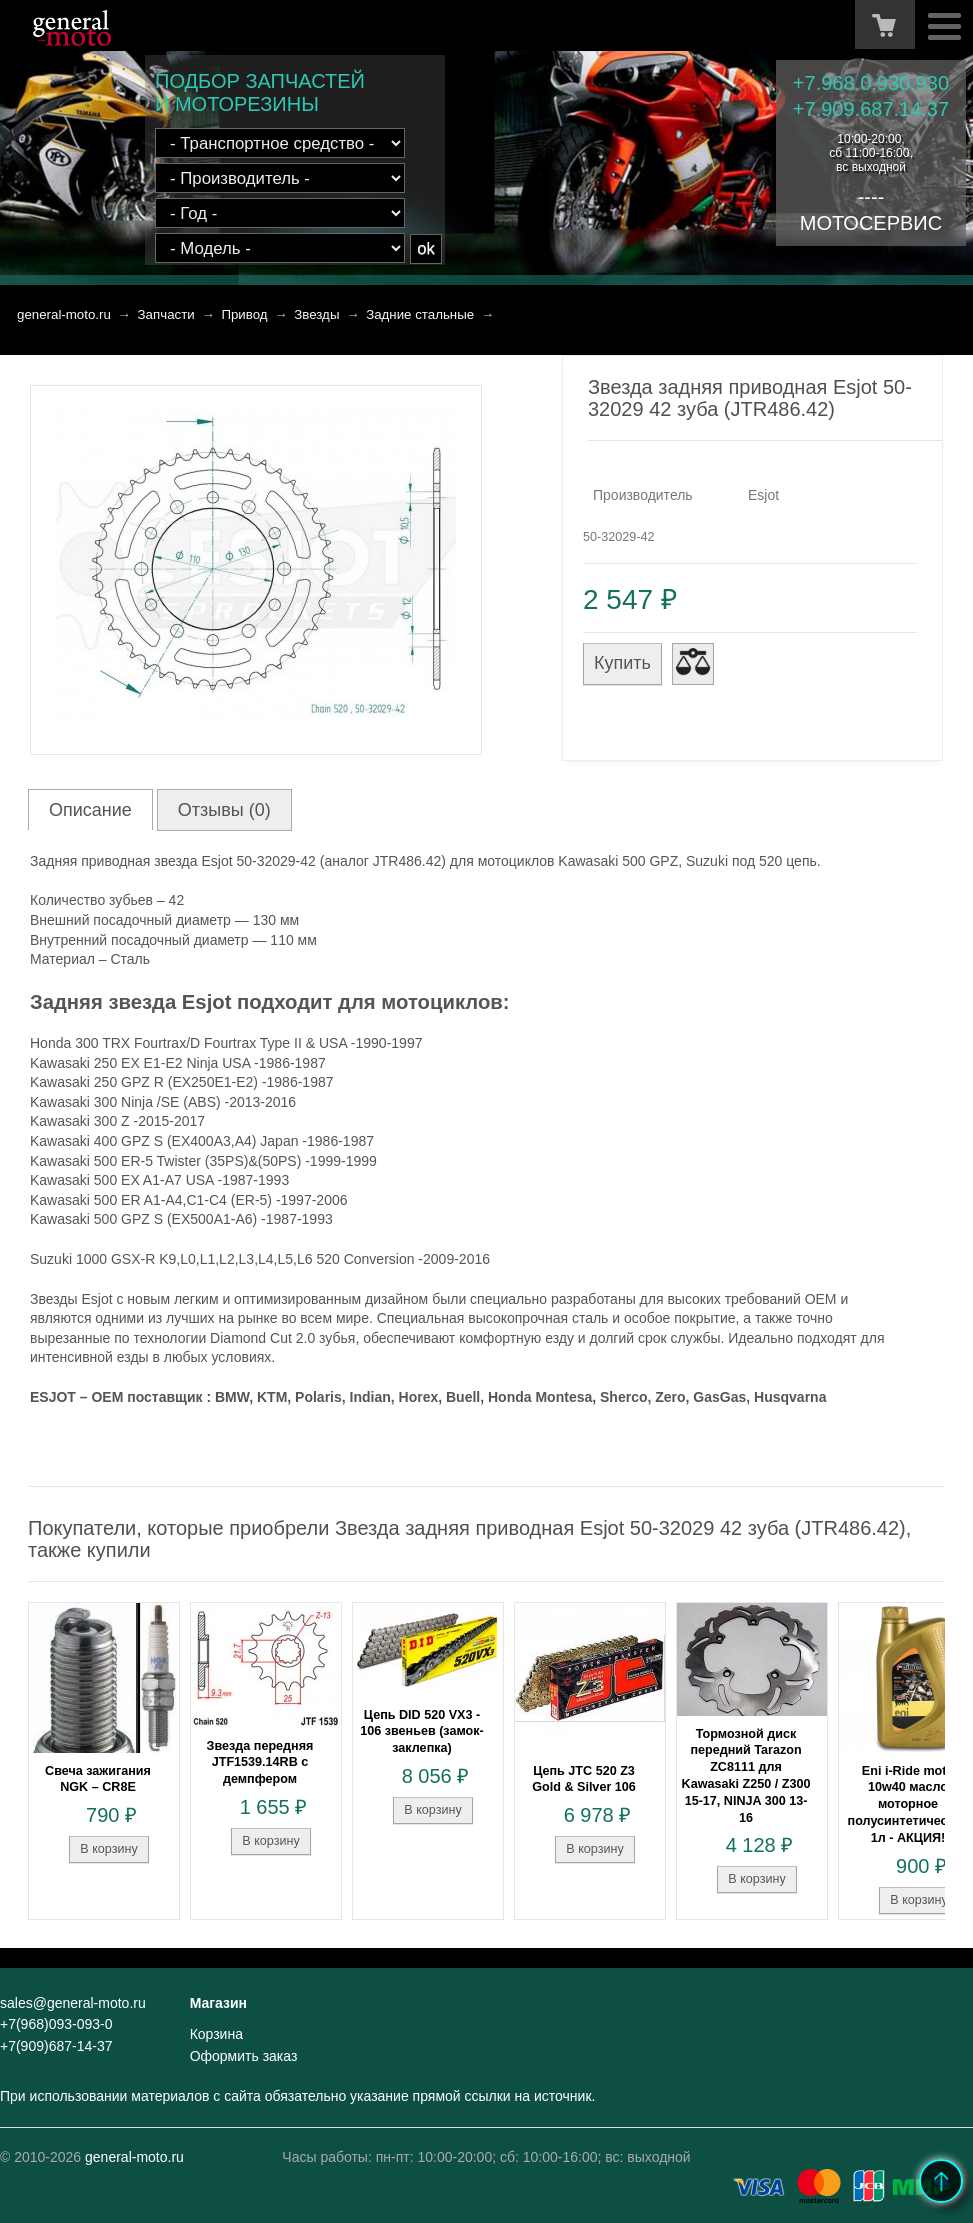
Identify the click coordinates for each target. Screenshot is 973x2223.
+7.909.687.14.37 (871, 109)
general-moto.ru (64, 314)
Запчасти (166, 314)
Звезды (316, 314)
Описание (90, 810)
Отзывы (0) (224, 810)
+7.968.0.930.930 (871, 83)
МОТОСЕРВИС (871, 223)
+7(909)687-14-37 (56, 2046)
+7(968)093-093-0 (56, 2024)
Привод (244, 314)
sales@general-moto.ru (73, 2003)
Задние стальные (420, 314)
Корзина (216, 2034)
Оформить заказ (244, 2056)
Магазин (218, 2003)
